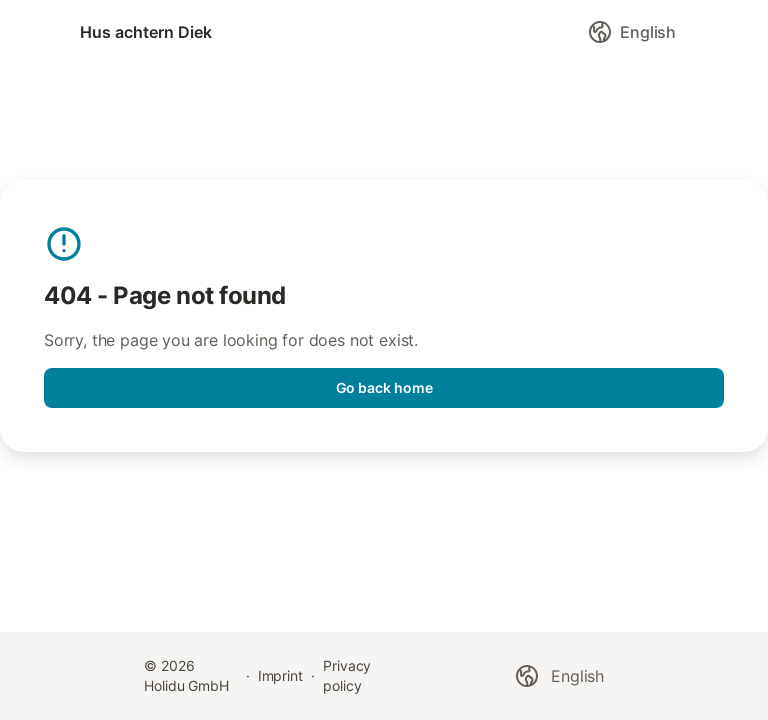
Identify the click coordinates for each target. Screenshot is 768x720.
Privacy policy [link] (347, 675)
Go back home (384, 387)
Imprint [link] (280, 675)
